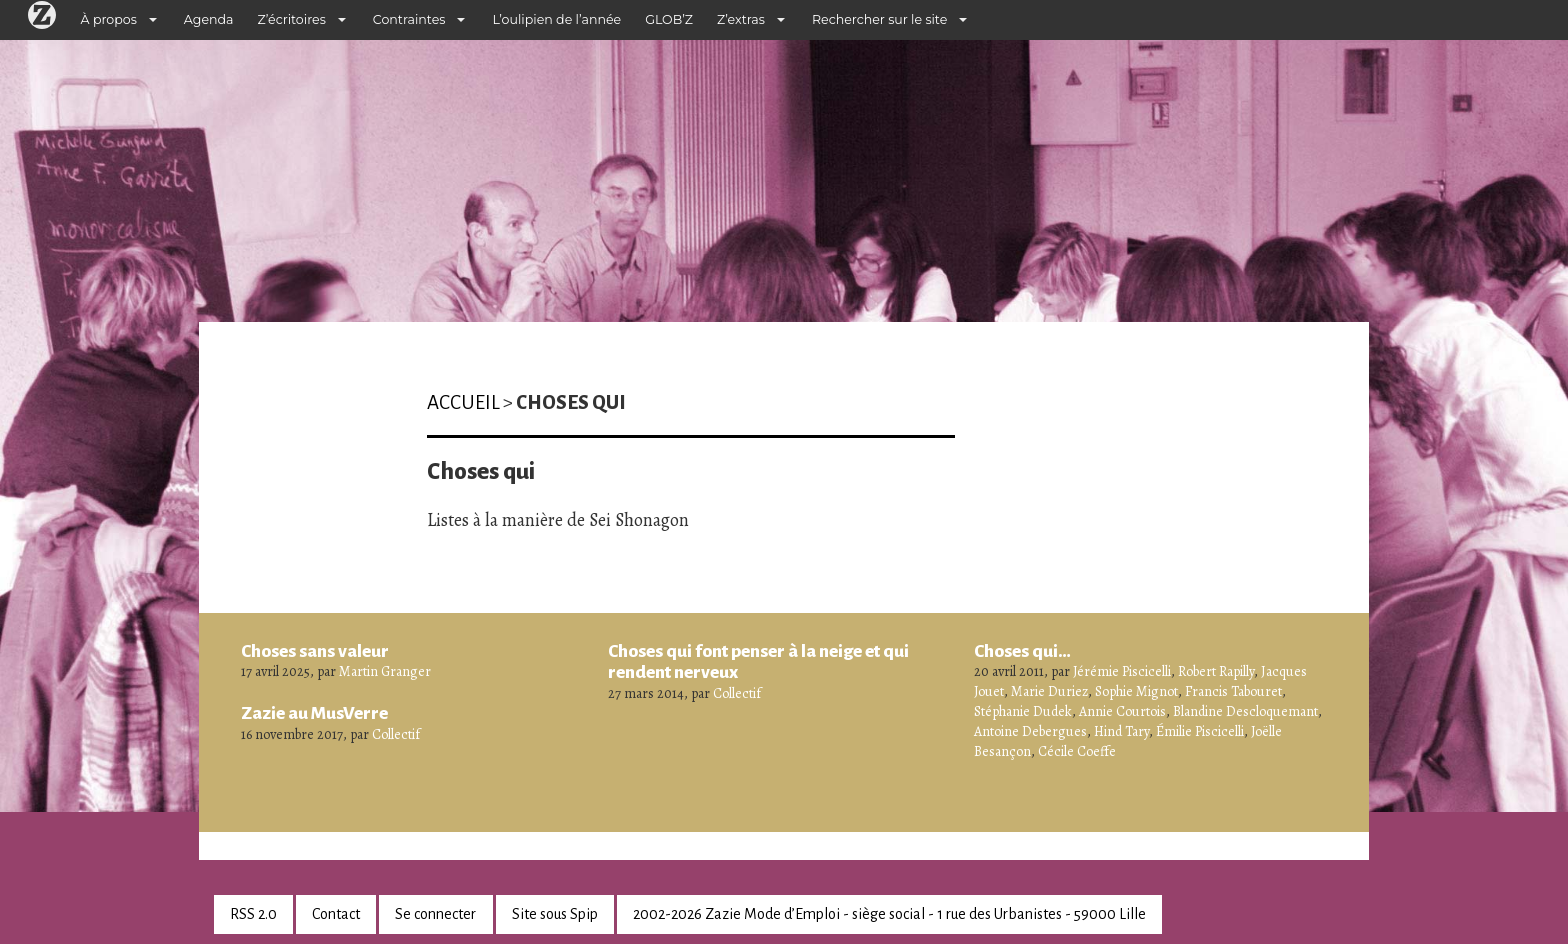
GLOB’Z (669, 19)
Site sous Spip (555, 914)
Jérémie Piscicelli (1122, 671)
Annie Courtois (1122, 711)
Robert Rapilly (1216, 671)
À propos (109, 19)
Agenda (209, 19)
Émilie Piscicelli (1200, 731)
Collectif (396, 734)
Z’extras (741, 19)
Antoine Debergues (1030, 731)
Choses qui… (1022, 651)
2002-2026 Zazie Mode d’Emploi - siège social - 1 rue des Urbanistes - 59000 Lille (889, 914)
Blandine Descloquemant (1245, 711)
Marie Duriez (1049, 691)
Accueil (463, 402)
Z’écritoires (292, 19)
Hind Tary (1121, 731)
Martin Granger (385, 671)
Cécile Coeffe (1077, 751)
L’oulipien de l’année (556, 19)
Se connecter (435, 914)
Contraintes (409, 19)
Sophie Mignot (1136, 691)
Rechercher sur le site (879, 19)
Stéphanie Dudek (1023, 711)
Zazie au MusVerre (314, 713)
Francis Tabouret (1233, 691)
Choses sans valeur (315, 651)
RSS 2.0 (253, 914)
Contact (336, 914)
